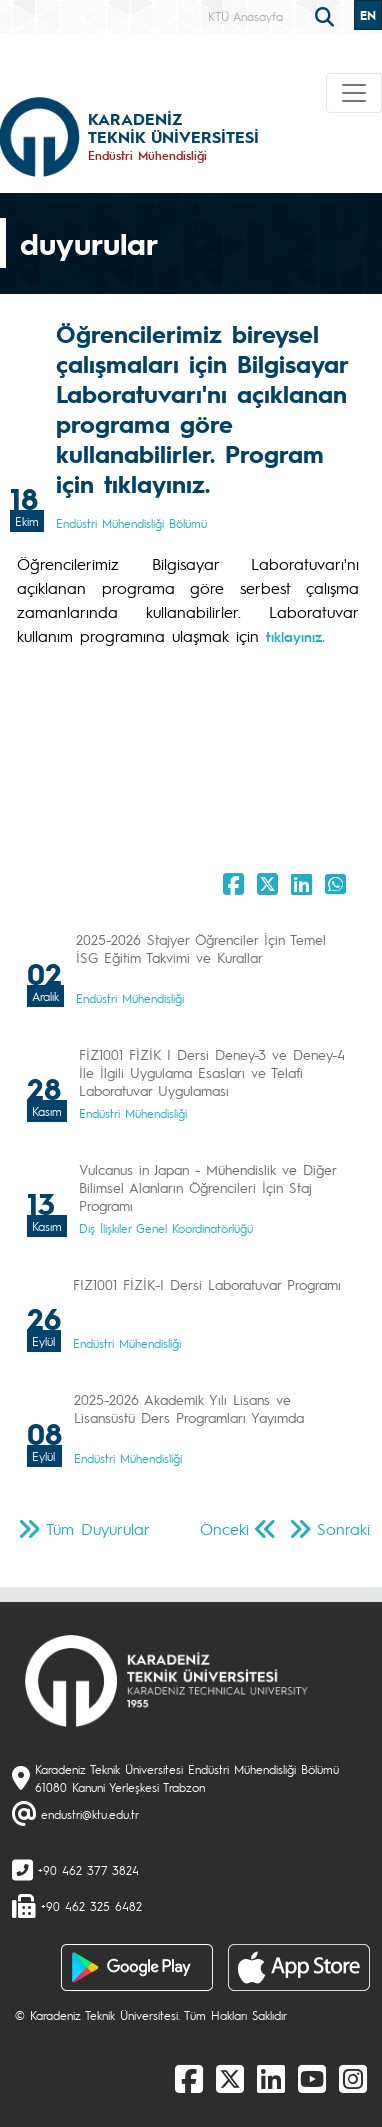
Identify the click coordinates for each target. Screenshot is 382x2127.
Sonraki (343, 1528)
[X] (230, 2078)
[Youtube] (312, 2078)
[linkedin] (271, 2078)
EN (368, 15)
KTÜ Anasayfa (245, 16)
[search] (327, 15)
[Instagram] (353, 2078)
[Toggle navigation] (354, 93)
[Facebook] (189, 2078)
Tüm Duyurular (98, 1528)
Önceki (224, 1528)
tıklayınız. (295, 636)
